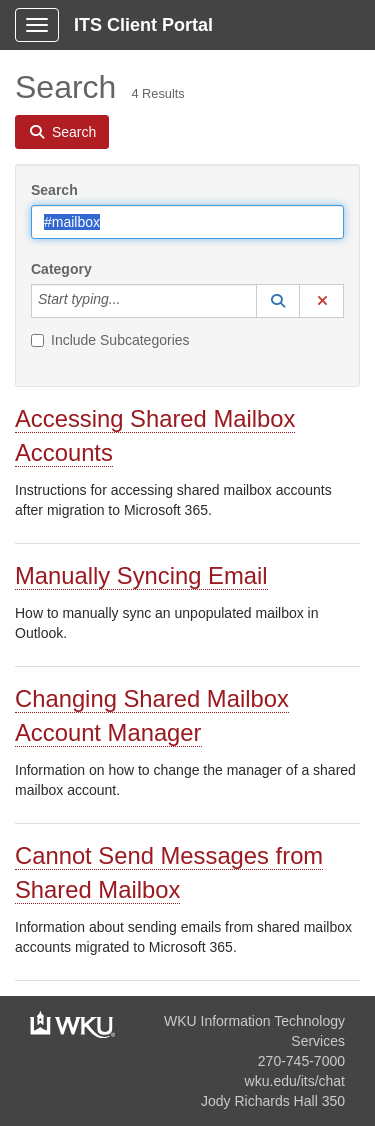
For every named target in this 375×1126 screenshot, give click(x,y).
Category (61, 269)
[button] (278, 301)
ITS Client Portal (143, 25)
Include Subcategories (110, 340)
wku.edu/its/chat (295, 1081)
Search (54, 190)
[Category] (131, 301)
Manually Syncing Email (141, 575)
